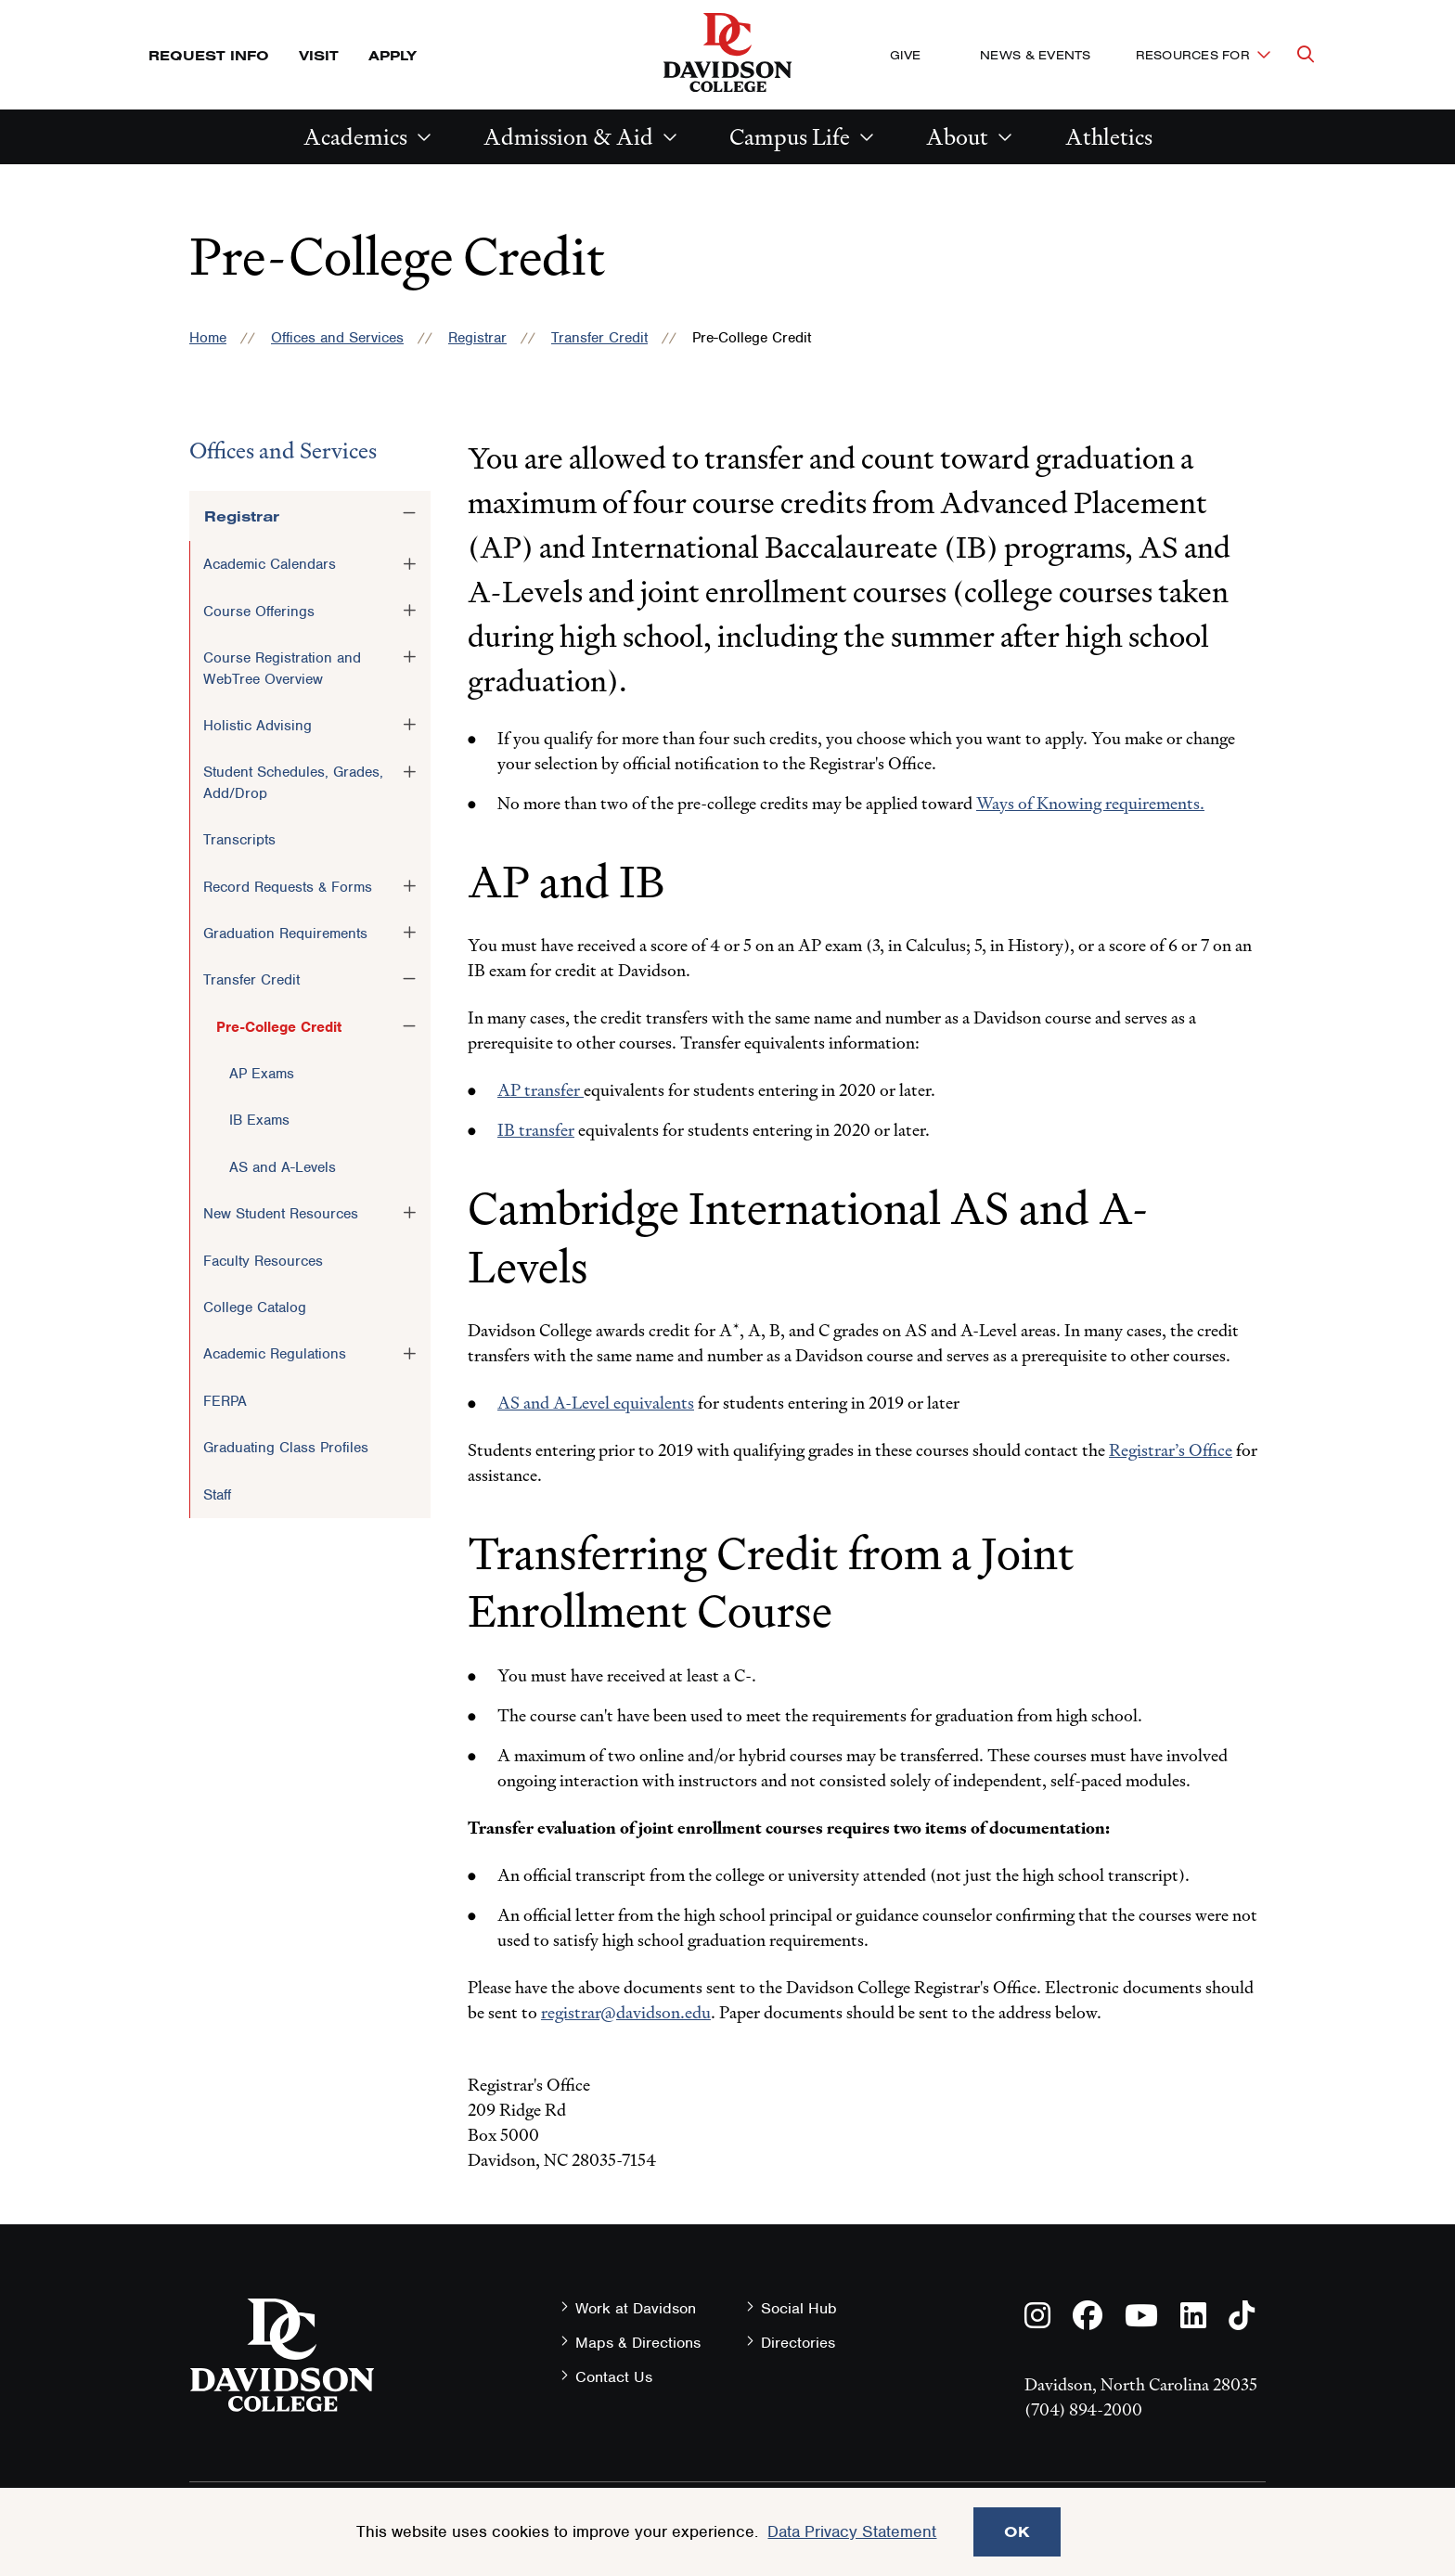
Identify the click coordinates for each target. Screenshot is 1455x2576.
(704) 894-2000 (1083, 2409)
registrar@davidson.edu (626, 2012)
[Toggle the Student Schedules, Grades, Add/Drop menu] (409, 771)
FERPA (225, 1401)
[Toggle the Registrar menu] (409, 513)
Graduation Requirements (285, 933)
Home (207, 337)
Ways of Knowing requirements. (1090, 803)
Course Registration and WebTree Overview (282, 668)
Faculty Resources (263, 1261)
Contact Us (613, 2377)
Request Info (208, 55)
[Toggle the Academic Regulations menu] (409, 1353)
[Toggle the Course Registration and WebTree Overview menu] (409, 657)
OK (1017, 2531)
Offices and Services (337, 337)
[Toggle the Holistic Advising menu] (409, 724)
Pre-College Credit (278, 1027)
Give (905, 54)
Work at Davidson (635, 2308)
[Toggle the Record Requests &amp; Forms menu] (409, 886)
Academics (355, 136)
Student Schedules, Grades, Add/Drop (293, 782)
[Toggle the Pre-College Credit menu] (409, 1026)
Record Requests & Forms (287, 887)
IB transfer (535, 1129)
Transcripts (239, 840)
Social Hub (799, 2308)
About (957, 136)
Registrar (477, 337)
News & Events (1035, 54)
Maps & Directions (638, 2342)
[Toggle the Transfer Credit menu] (409, 979)
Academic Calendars (269, 564)
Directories (798, 2342)
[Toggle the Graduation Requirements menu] (409, 932)
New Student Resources (280, 1213)
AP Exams (261, 1073)
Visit (319, 55)
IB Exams (259, 1120)
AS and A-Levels (282, 1167)
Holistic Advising (257, 725)
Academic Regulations (274, 1354)
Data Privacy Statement (851, 2531)
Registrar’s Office (1170, 1450)
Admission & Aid (568, 136)
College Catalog (254, 1307)
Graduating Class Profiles (285, 1447)
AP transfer (540, 1090)
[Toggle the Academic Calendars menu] (409, 563)
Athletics (1108, 136)
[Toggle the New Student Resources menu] (409, 1213)
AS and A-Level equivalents (595, 1402)
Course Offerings (259, 611)
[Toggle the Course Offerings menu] (409, 610)
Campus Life (789, 136)
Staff (217, 1495)
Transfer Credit (599, 337)
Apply (392, 55)
